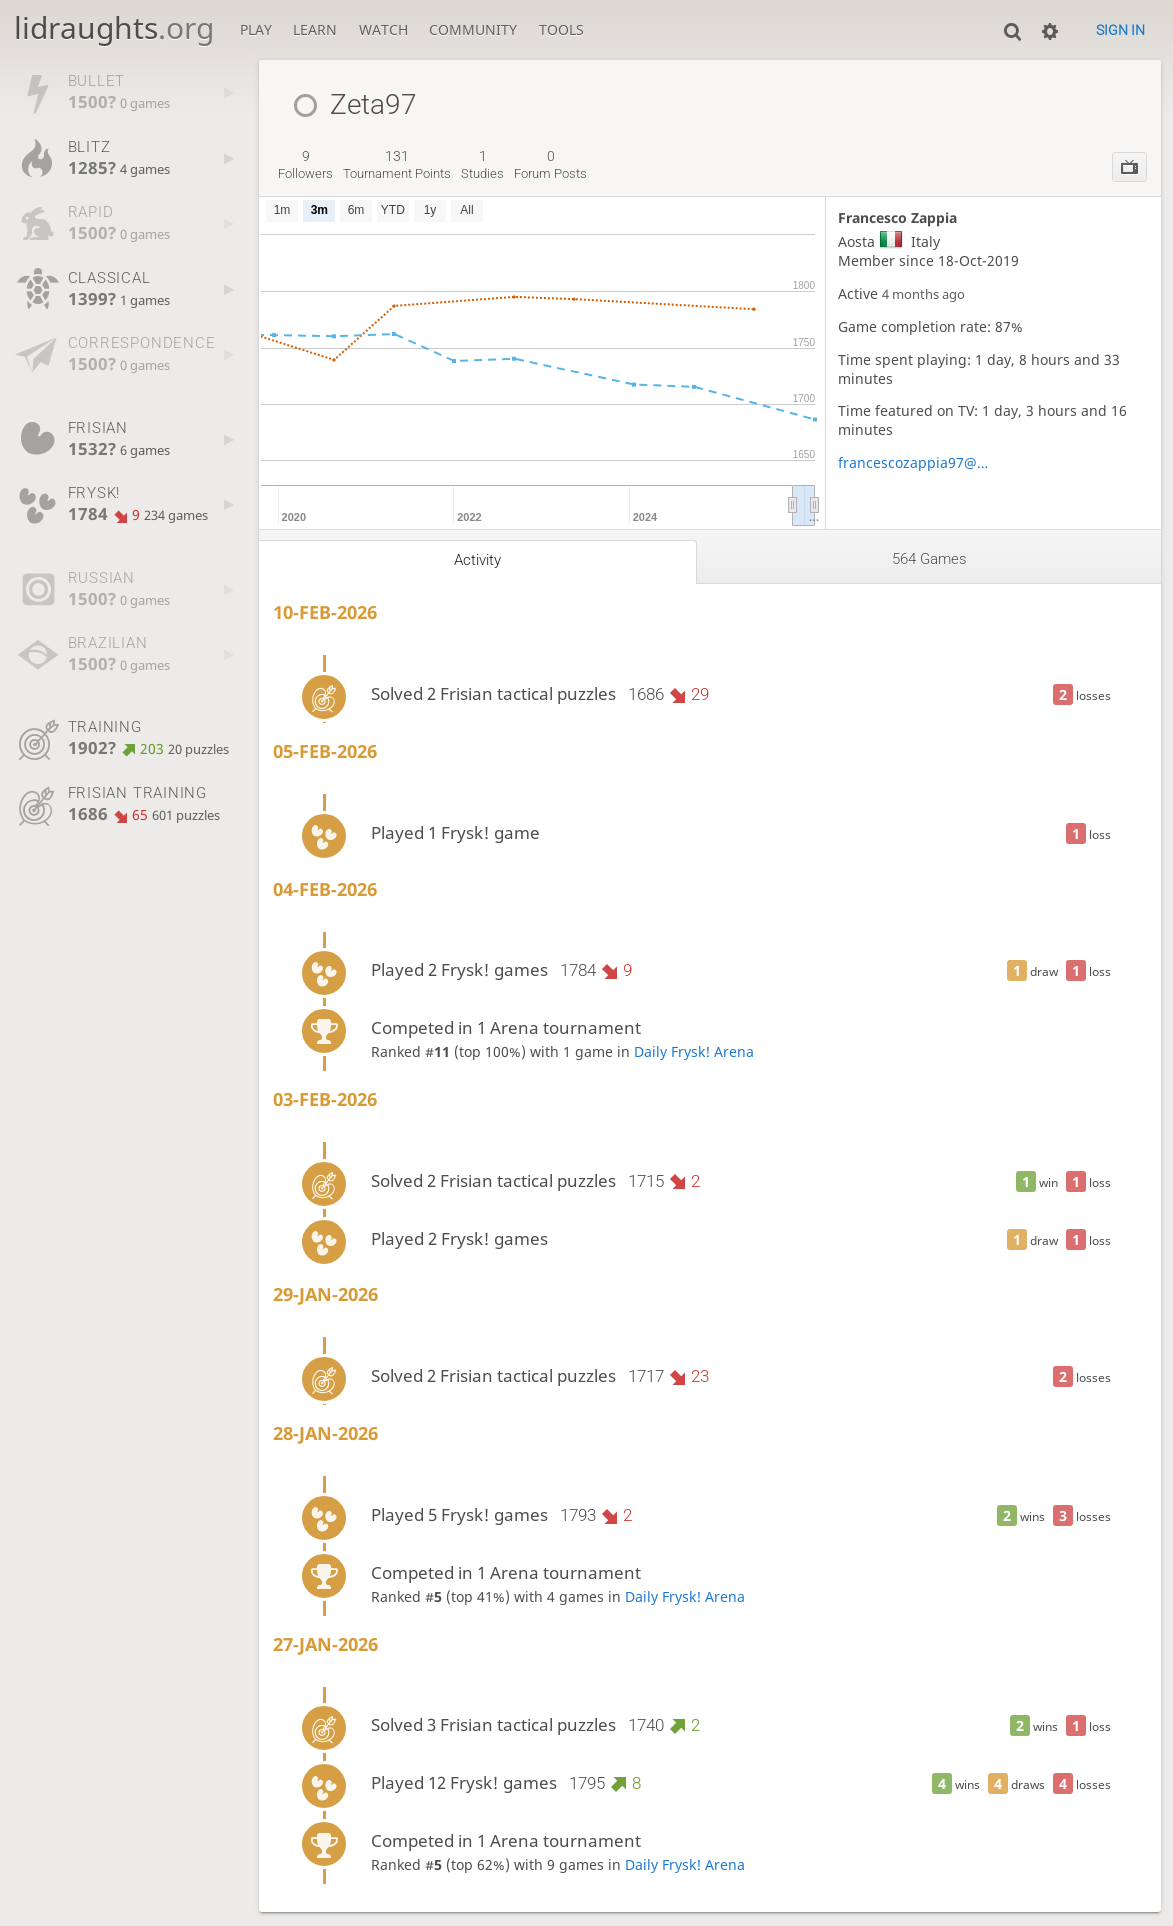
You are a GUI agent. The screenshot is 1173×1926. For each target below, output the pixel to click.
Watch (383, 29)
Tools (561, 29)
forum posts (550, 165)
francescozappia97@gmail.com (916, 462)
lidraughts (114, 27)
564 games (929, 559)
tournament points (397, 165)
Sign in (1120, 30)
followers (305, 165)
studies (482, 165)
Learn (315, 29)
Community (473, 29)
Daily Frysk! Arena (694, 1051)
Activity (477, 560)
